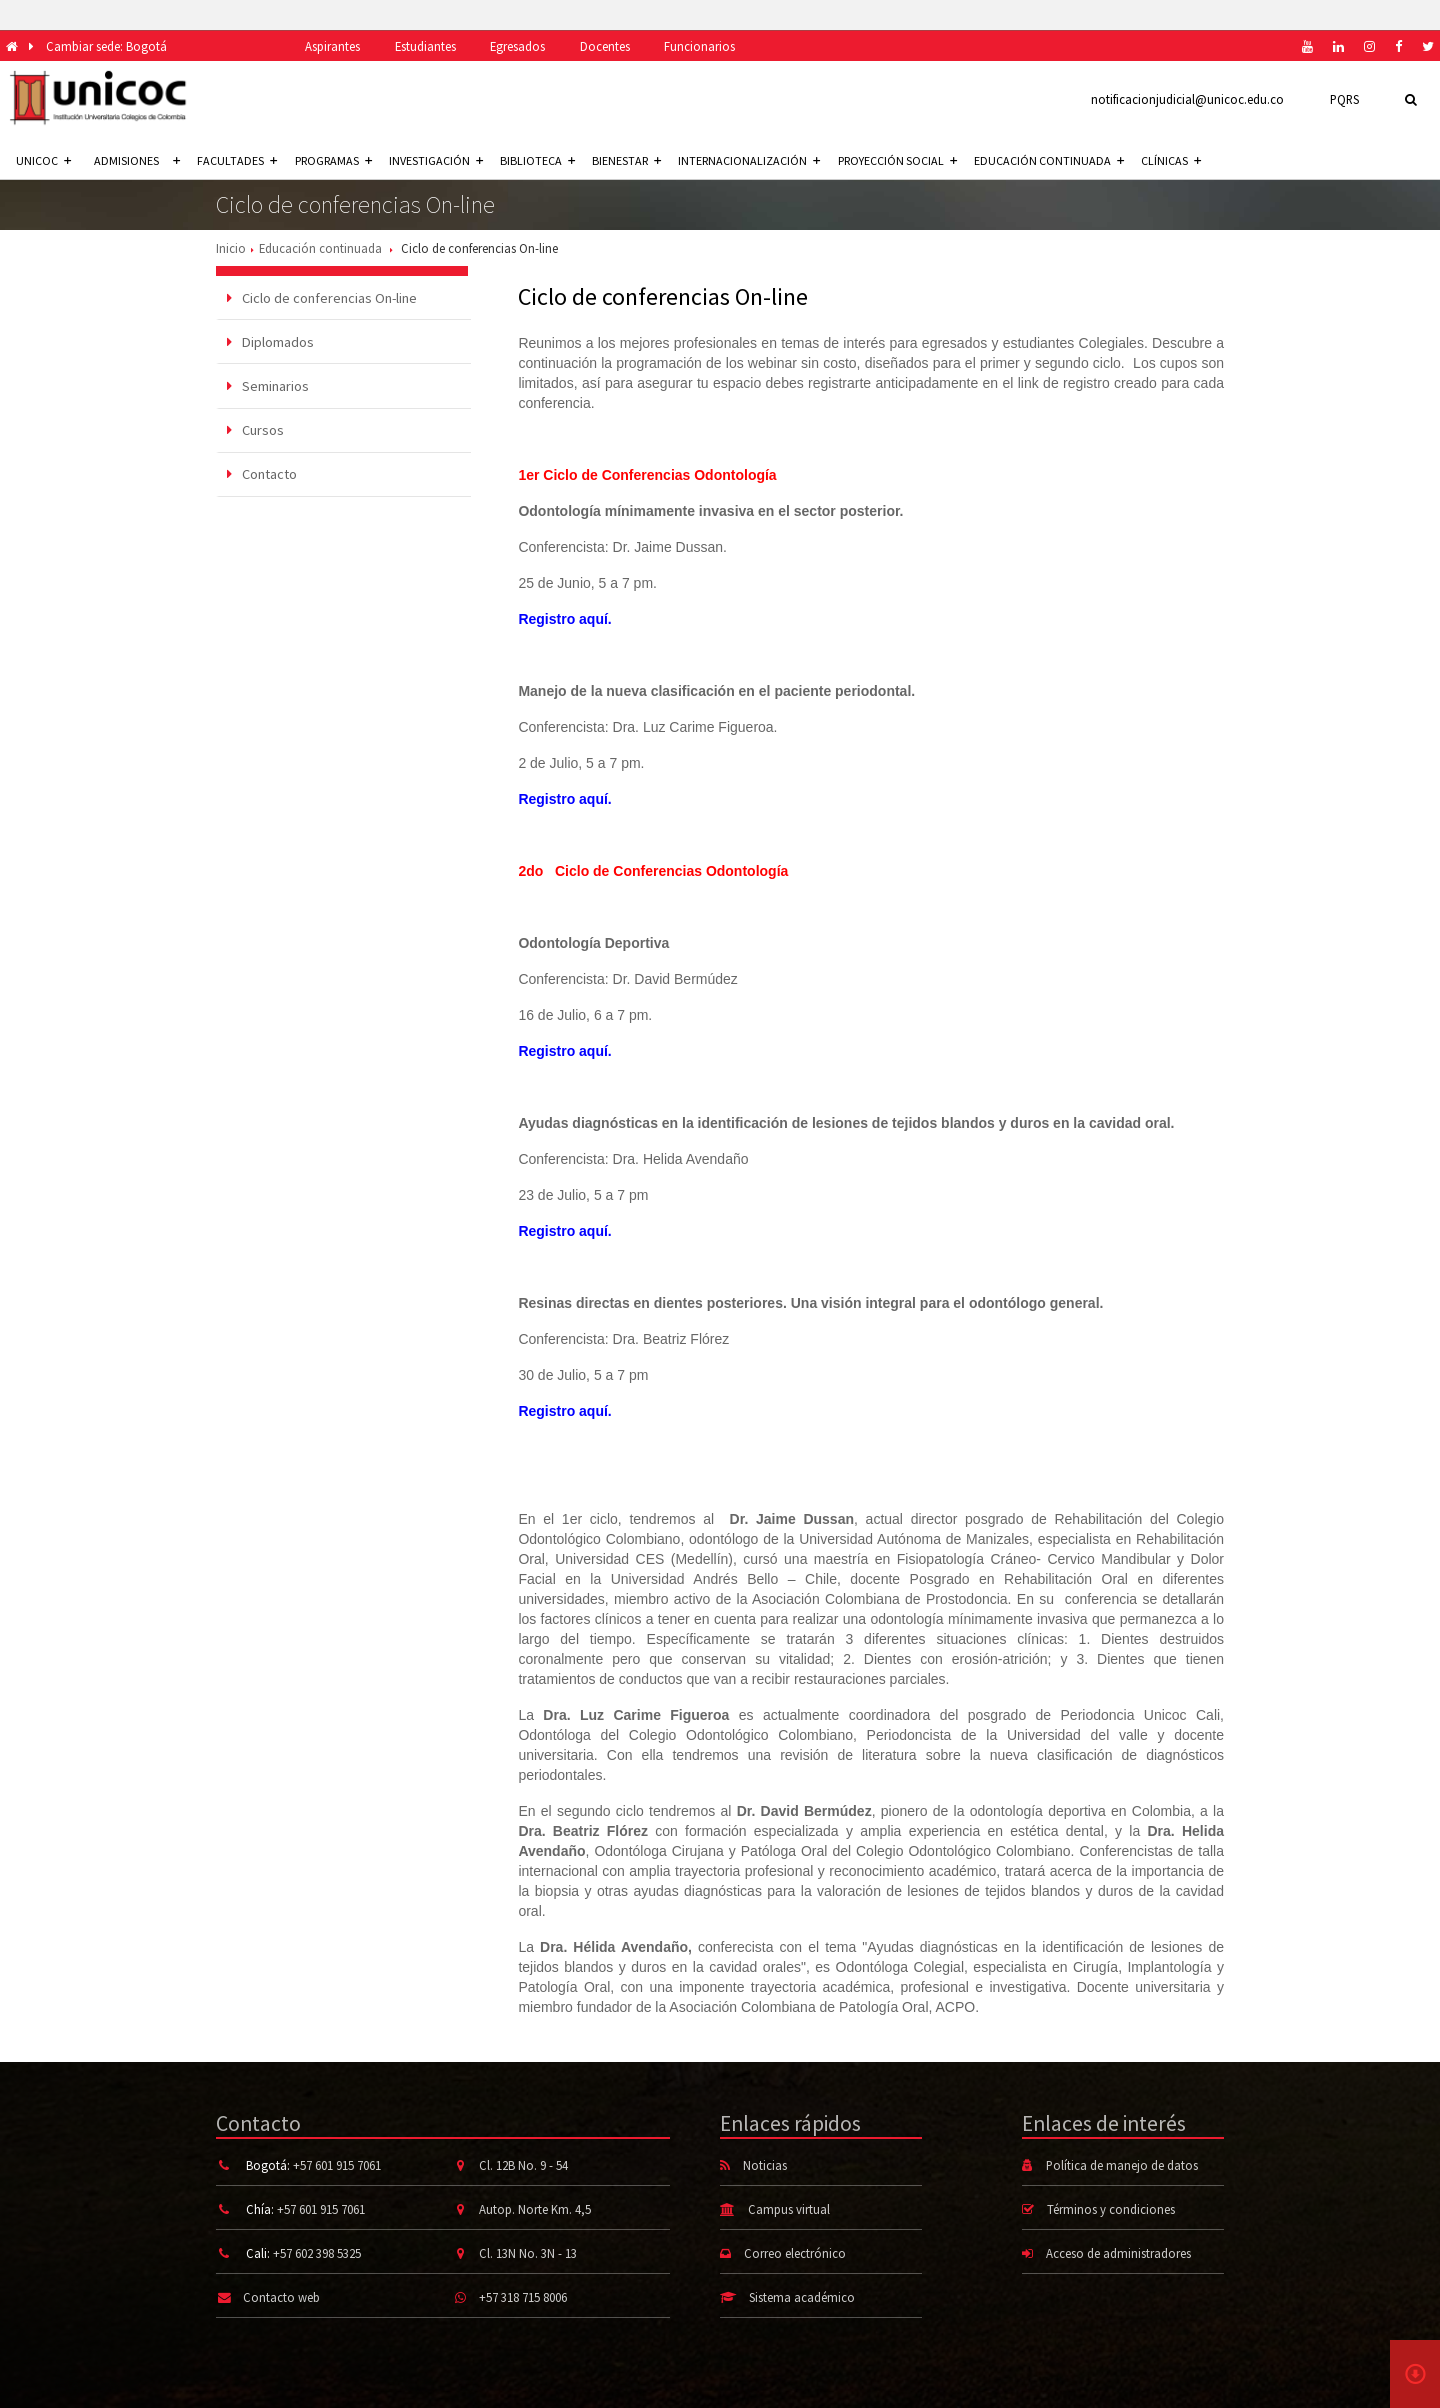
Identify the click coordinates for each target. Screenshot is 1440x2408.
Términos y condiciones (1111, 2209)
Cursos (255, 430)
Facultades (237, 160)
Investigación (436, 160)
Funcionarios (699, 46)
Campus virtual (789, 2209)
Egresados (517, 46)
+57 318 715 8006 (523, 2297)
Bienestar (626, 160)
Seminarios (268, 386)
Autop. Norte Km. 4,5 (535, 2209)
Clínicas (1171, 160)
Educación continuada (1049, 160)
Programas (333, 160)
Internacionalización (749, 160)
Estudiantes (425, 46)
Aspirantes (332, 46)
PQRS (1344, 99)
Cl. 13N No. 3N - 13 (528, 2253)
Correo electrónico (795, 2253)
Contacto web (281, 2297)
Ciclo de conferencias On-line (322, 298)
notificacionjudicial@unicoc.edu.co (1187, 99)
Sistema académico (802, 2297)
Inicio (231, 248)
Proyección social (897, 160)
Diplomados (270, 342)
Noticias (765, 2165)
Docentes (605, 46)
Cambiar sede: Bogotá (106, 46)
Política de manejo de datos (1122, 2165)
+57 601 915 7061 (337, 2165)
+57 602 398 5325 (317, 2253)
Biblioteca (537, 160)
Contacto (262, 474)
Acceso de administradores (1118, 2253)
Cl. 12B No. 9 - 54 (523, 2165)
